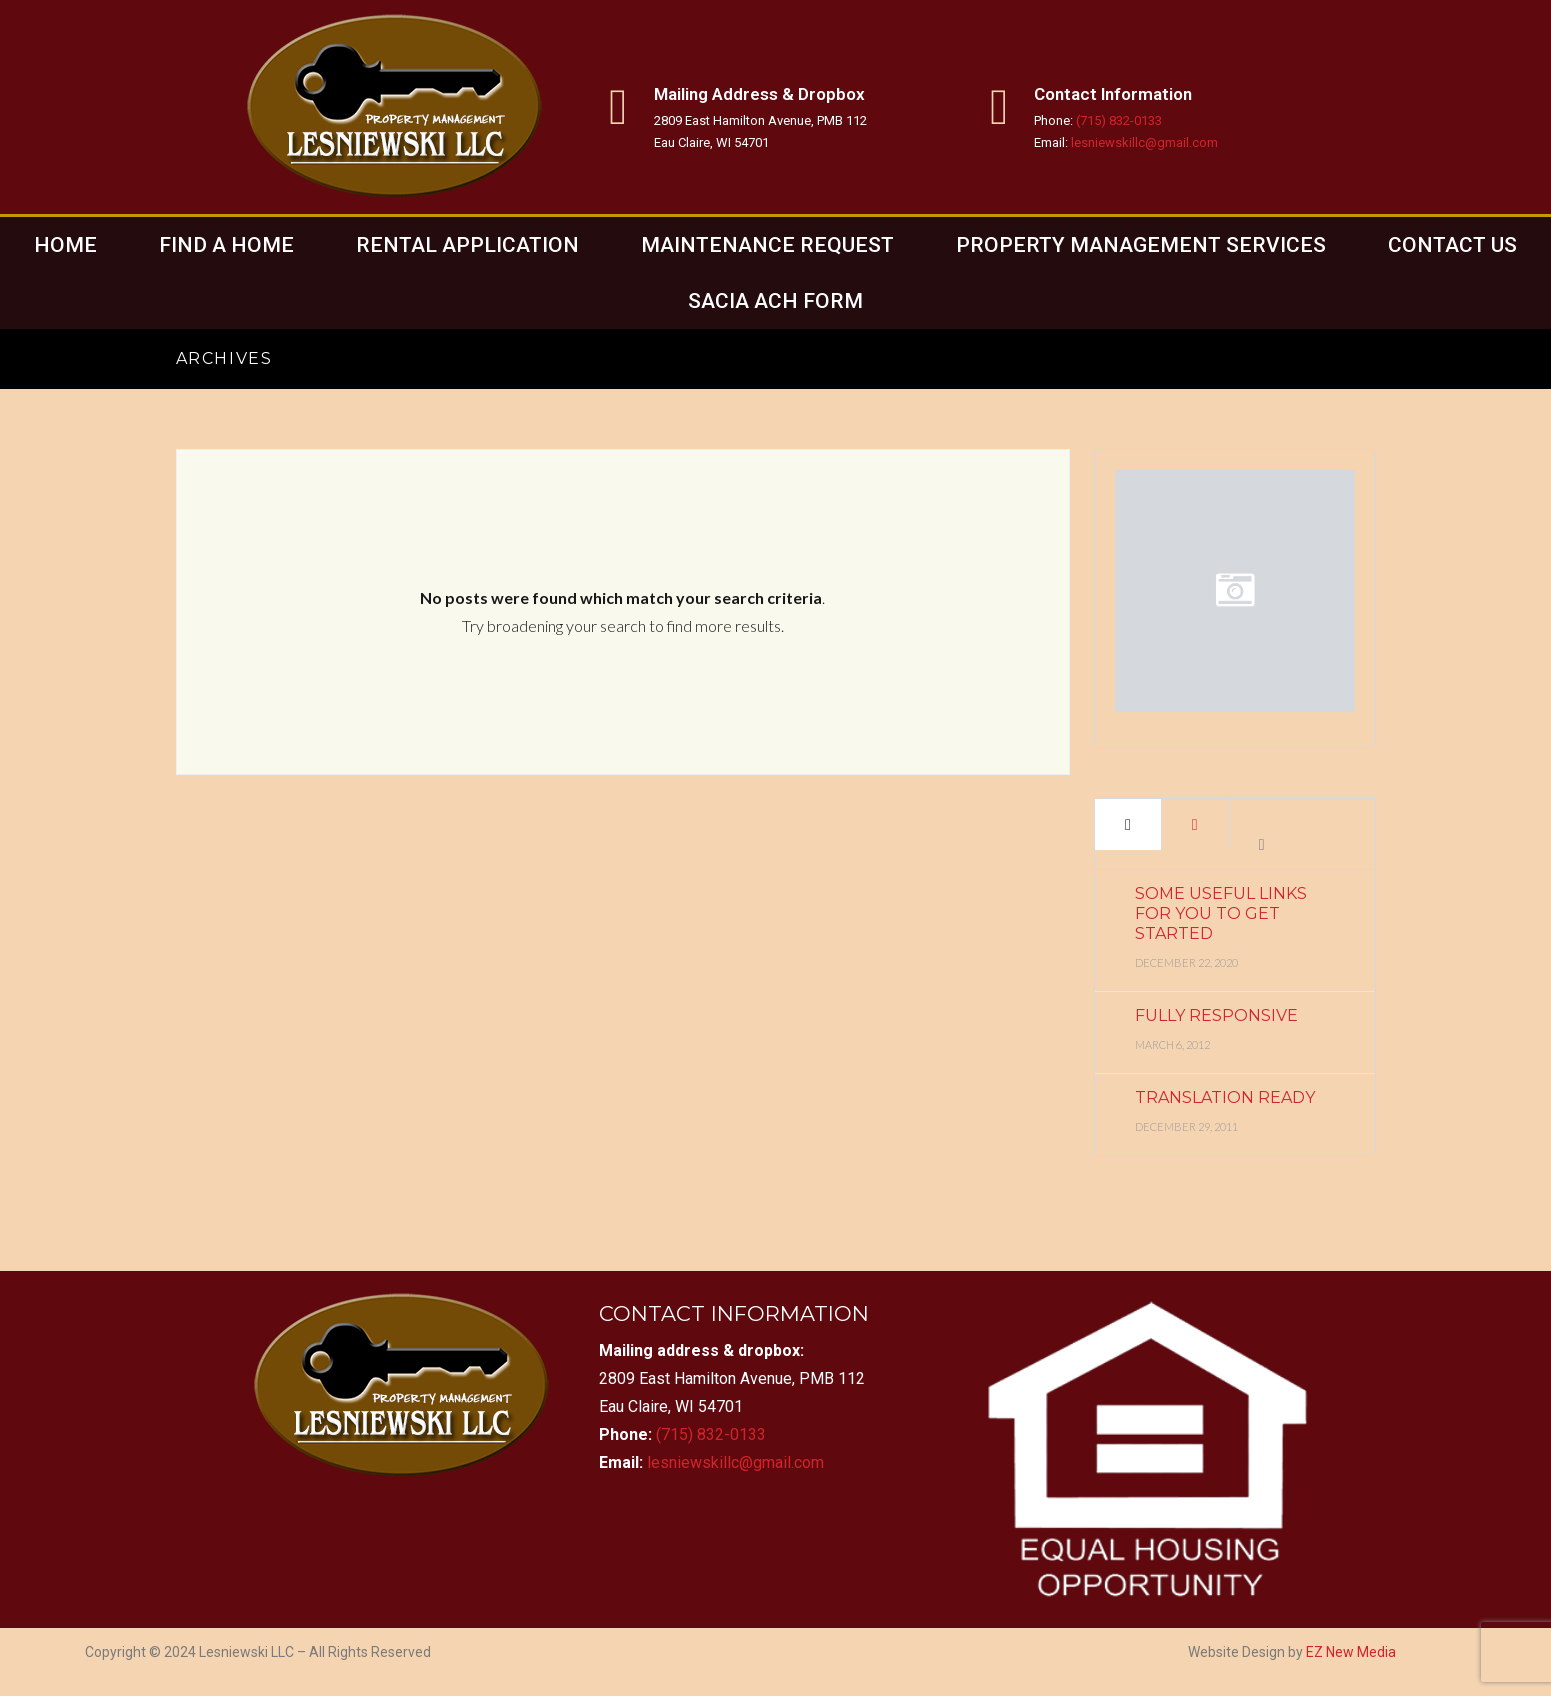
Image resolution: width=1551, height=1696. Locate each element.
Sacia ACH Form (775, 301)
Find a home (226, 245)
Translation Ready (1225, 1097)
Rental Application (467, 245)
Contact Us (1452, 245)
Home (65, 245)
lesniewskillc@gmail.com (1144, 142)
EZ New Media (1351, 1652)
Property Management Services (1141, 245)
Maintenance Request (767, 245)
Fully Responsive (1216, 1015)
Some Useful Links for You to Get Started (1221, 913)
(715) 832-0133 (1119, 120)
